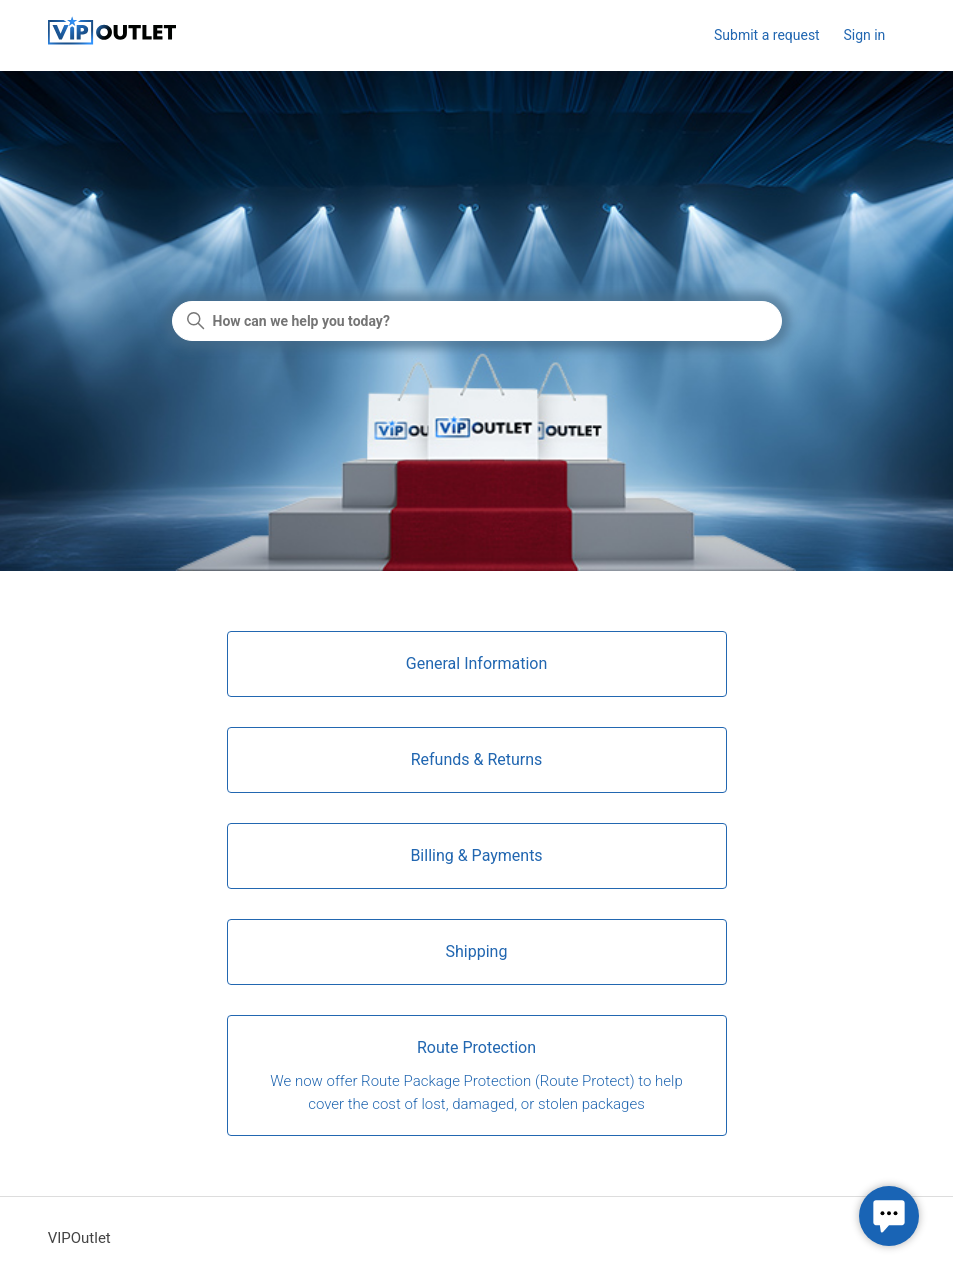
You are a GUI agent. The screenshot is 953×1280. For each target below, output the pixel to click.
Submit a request (767, 35)
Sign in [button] (864, 35)
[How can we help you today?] (477, 321)
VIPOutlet (79, 1238)
